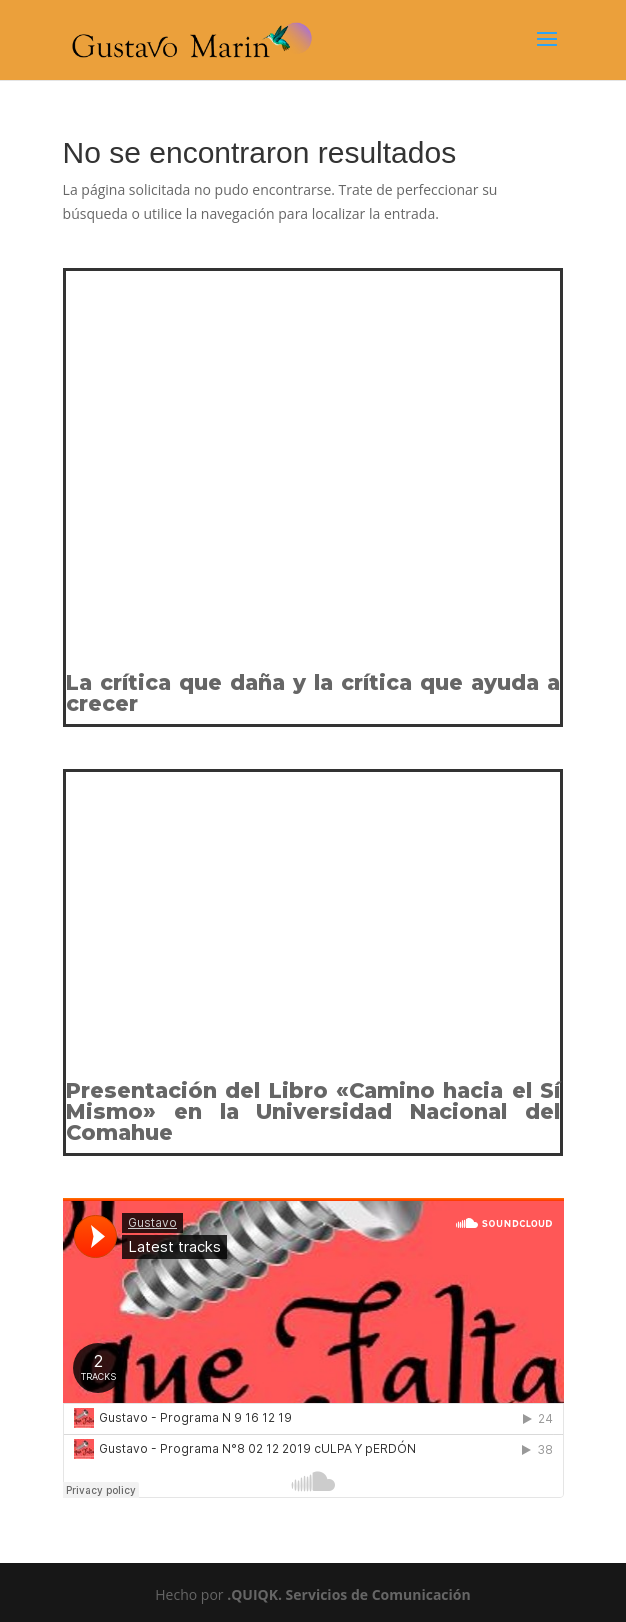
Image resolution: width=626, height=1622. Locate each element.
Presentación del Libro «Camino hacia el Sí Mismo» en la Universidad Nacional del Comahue (313, 1111)
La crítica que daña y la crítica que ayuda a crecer (313, 693)
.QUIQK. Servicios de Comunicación (349, 1594)
